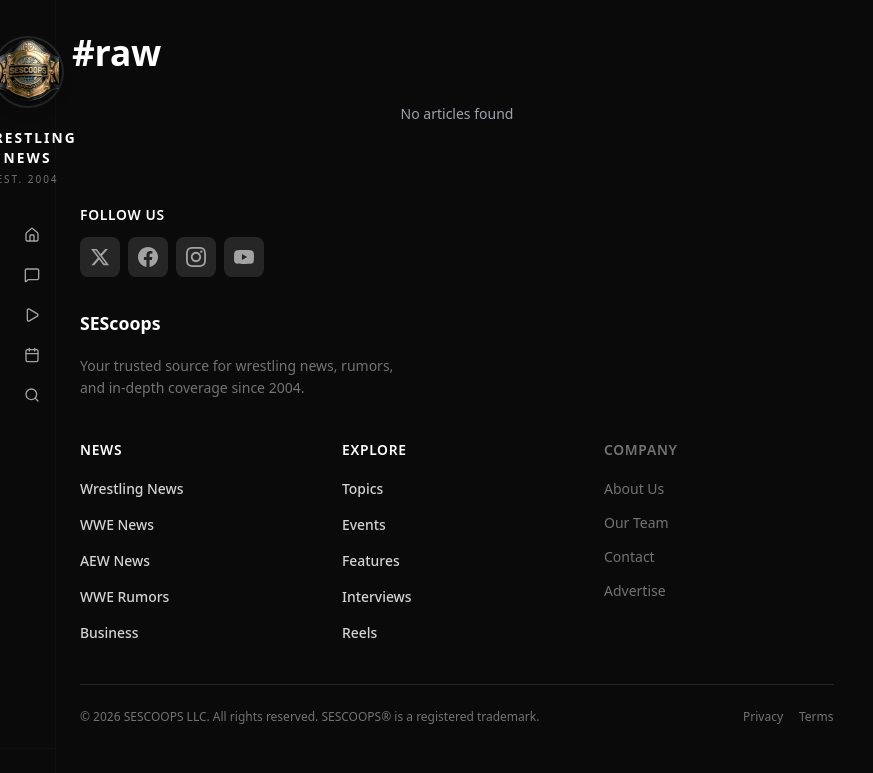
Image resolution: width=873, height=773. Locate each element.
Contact (629, 556)
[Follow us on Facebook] (148, 257)
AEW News (115, 560)
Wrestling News (132, 488)
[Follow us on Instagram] (196, 257)
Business (109, 632)
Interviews (377, 596)
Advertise (635, 590)
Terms (816, 717)
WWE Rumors (124, 596)
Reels (359, 632)
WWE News (117, 524)
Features (371, 560)
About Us (634, 488)
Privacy (763, 717)
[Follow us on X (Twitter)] (100, 257)
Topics (362, 488)
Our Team (636, 522)
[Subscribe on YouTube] (244, 257)
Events (364, 524)
